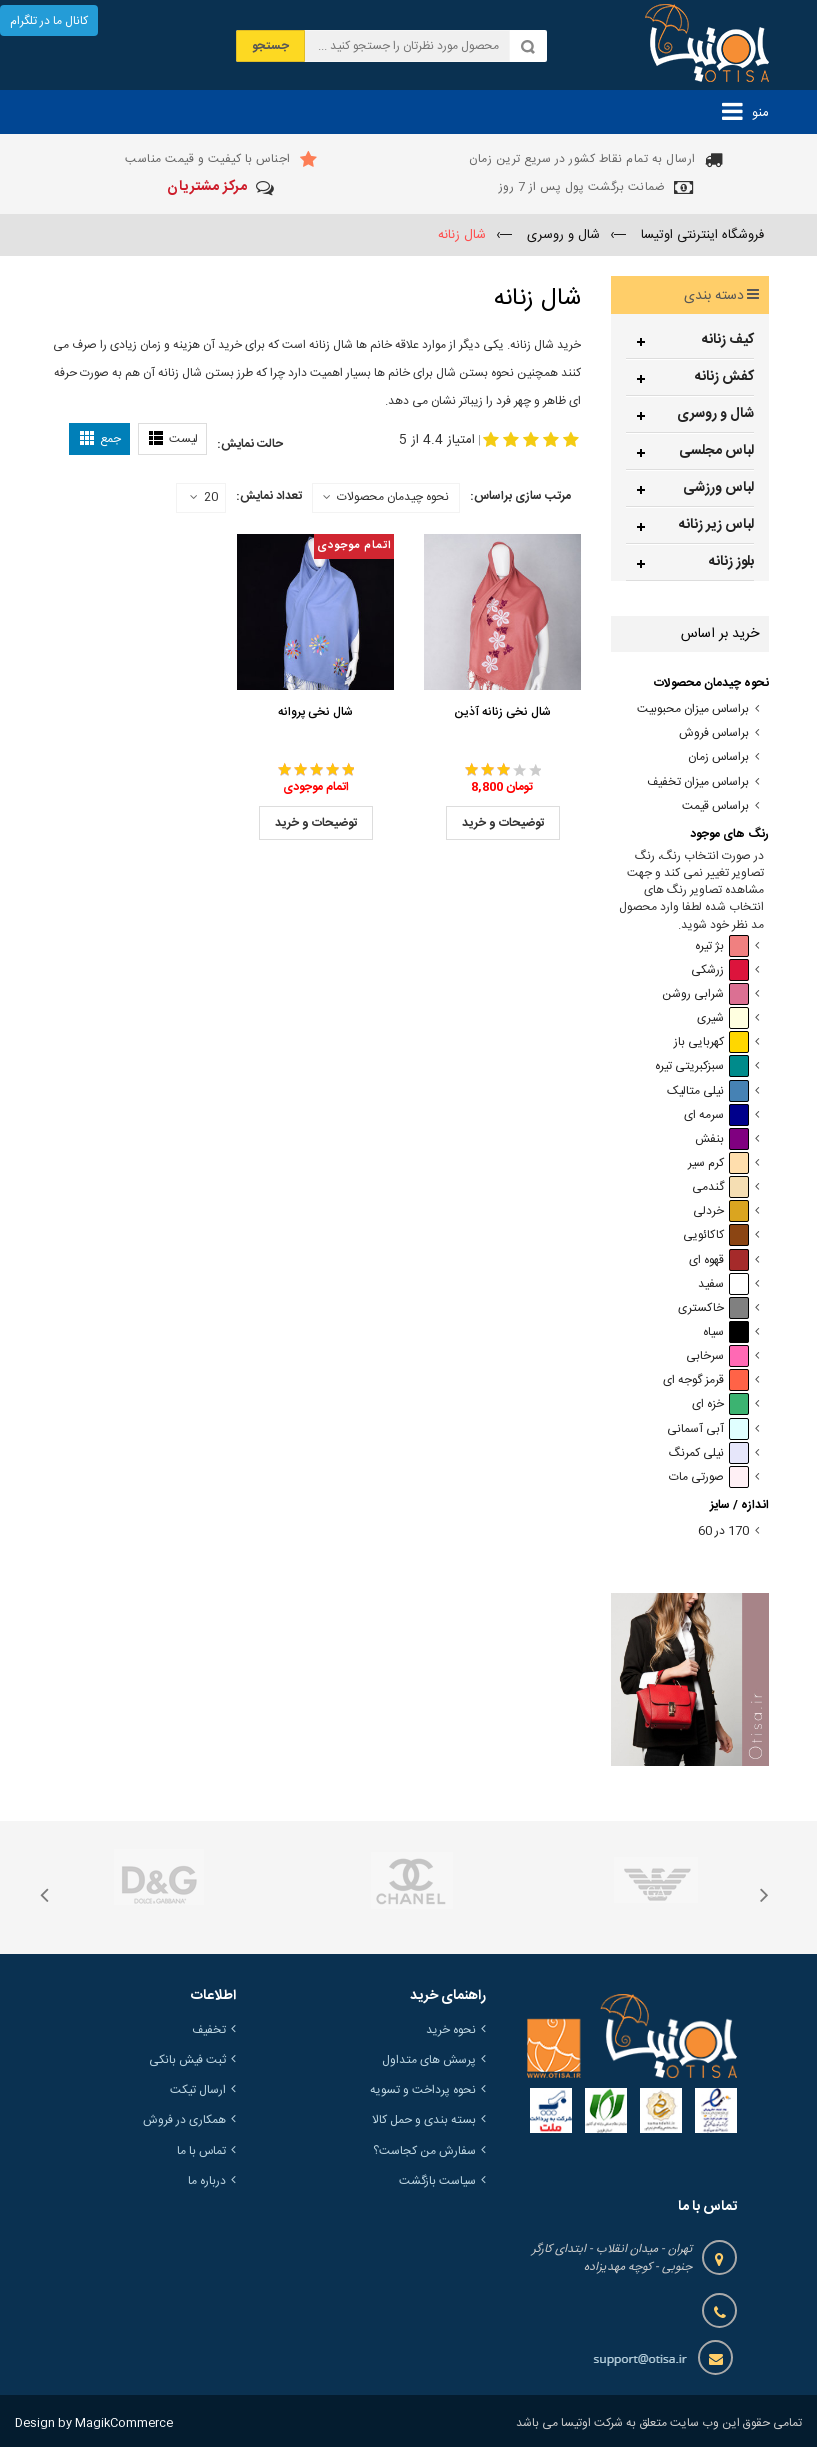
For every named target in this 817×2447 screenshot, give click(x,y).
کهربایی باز (711, 1042)
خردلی (721, 1211)
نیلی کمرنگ (709, 1453)
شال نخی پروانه (315, 712)
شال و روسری (715, 414)
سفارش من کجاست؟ (424, 2151)
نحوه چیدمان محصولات (393, 497)
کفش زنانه (724, 377)
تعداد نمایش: (269, 496)
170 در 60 (723, 1531)
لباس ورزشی (718, 488)
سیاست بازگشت (437, 2181)
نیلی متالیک (708, 1091)
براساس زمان (718, 757)
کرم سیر (718, 1163)
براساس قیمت (715, 806)
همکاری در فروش (184, 2120)
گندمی (720, 1187)
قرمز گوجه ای (706, 1380)
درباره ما (207, 2181)
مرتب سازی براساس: (520, 496)
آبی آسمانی (708, 1429)
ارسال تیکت (198, 2090)
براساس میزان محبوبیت (693, 709)
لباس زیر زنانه (716, 525)
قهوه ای (719, 1260)
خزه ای (720, 1404)
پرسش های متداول (429, 2060)
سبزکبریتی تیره (702, 1066)
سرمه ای (716, 1115)
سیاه (726, 1332)
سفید (723, 1284)
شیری (723, 1018)
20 (204, 498)
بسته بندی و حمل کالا (424, 2120)
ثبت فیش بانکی (187, 2060)
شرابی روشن (705, 994)
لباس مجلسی (716, 451)
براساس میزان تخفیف (698, 782)
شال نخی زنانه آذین (502, 712)
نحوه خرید (451, 2030)
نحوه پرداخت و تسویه (423, 2090)
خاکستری (713, 1308)
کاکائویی (716, 1235)
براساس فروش (714, 733)
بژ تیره (722, 946)
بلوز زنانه (731, 562)
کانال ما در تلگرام (49, 21)
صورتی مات (709, 1477)
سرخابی (717, 1356)
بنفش (722, 1139)
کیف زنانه (728, 340)
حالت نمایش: (250, 444)
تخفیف (209, 2030)
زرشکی (720, 970)
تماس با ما (201, 2151)
